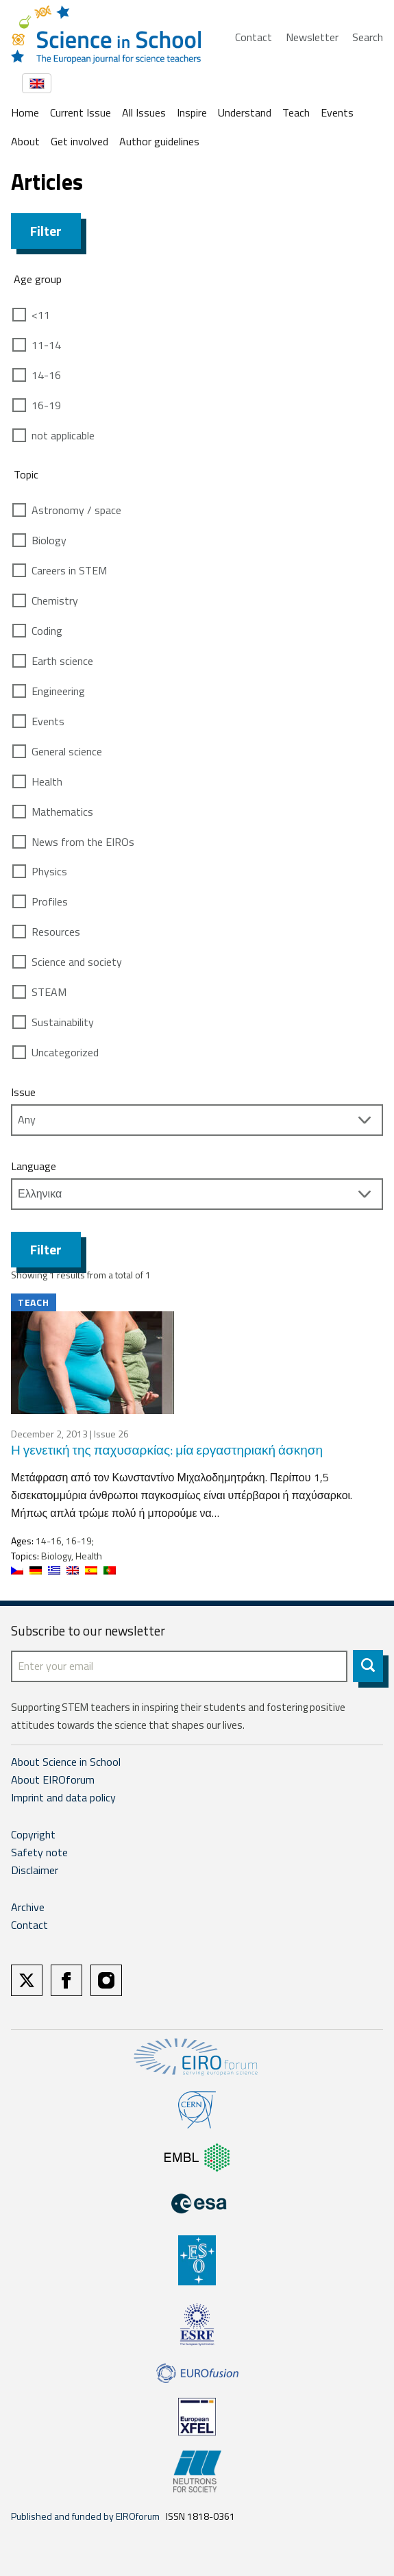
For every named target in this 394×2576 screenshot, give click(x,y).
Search (367, 37)
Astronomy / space (76, 510)
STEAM (49, 992)
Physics (49, 871)
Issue (23, 1092)
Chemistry (55, 600)
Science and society (77, 961)
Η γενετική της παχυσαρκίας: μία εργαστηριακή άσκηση (167, 1449)
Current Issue (80, 112)
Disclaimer (34, 1870)
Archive (28, 1907)
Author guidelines (159, 141)
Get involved (79, 141)
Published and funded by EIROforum (85, 2516)
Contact (253, 37)
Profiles (50, 901)
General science (67, 751)
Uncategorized (65, 1052)
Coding (47, 630)
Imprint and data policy (63, 1797)
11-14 (46, 345)
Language (33, 1166)
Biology (49, 540)
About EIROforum (53, 1779)
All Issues (144, 112)
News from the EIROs (83, 842)
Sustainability (63, 1022)
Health (47, 781)
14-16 (46, 375)
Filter (46, 230)
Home (25, 112)
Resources (56, 931)
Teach (296, 112)
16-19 (46, 405)
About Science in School (66, 1761)
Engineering (58, 691)
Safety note (39, 1852)
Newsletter (312, 37)
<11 (41, 314)
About (25, 141)
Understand (244, 112)
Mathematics (62, 811)
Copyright (33, 1834)
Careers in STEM (69, 570)
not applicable (63, 435)
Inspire (192, 112)
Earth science (62, 661)
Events (337, 112)
